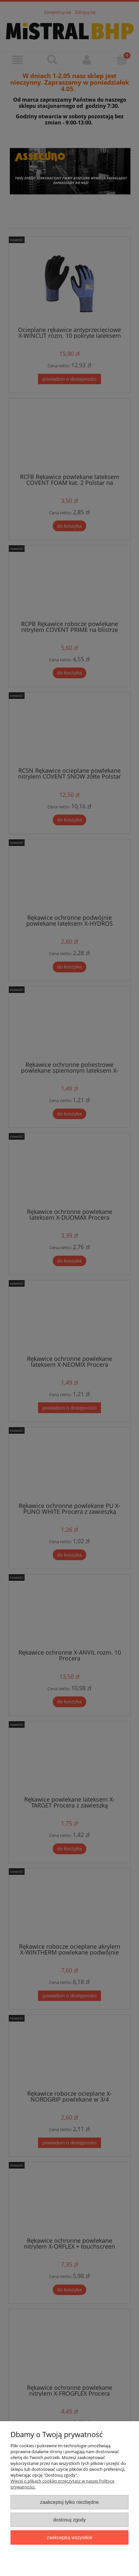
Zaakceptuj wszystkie (69, 2537)
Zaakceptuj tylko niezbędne (69, 2502)
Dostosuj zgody (69, 2519)
